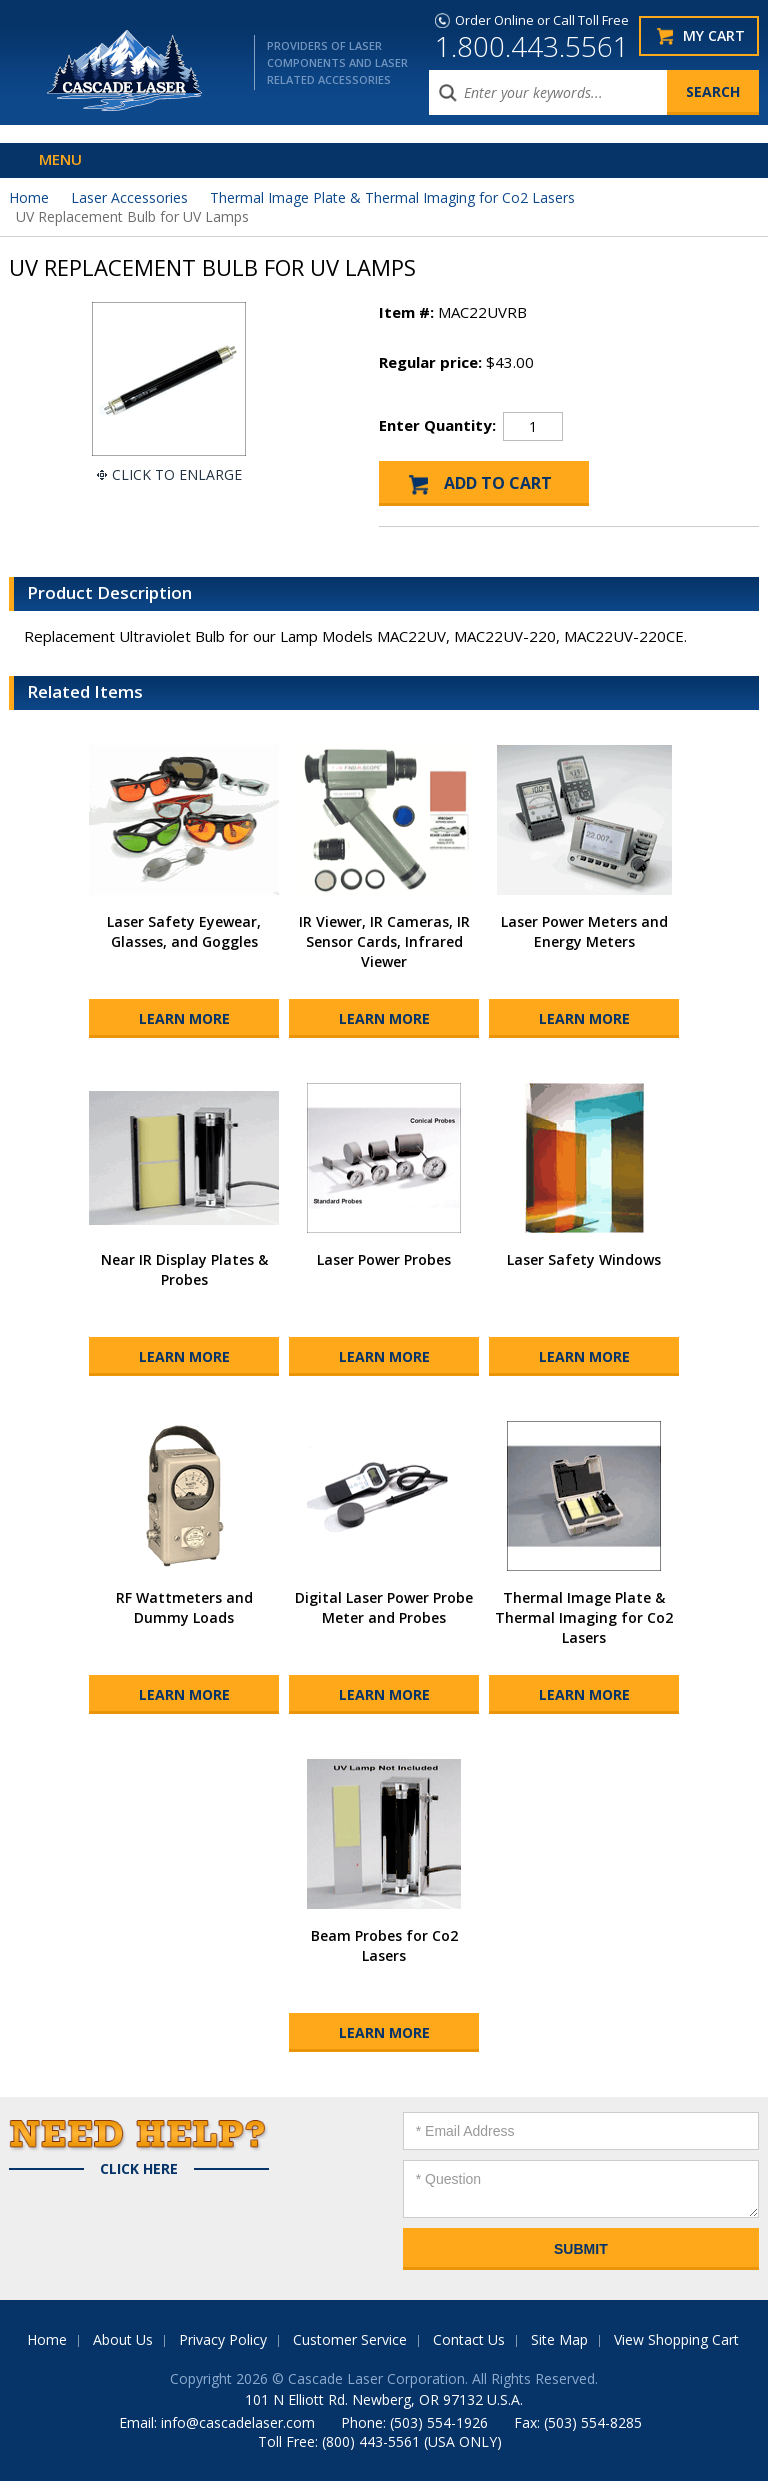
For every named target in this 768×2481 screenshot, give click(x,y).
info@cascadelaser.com (238, 2422)
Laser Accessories (129, 197)
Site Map (559, 2339)
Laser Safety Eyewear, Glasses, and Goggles (184, 931)
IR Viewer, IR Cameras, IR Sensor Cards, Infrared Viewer (384, 941)
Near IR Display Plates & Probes (184, 1269)
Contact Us (469, 2339)
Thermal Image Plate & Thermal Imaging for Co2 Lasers (392, 197)
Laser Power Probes (384, 1259)
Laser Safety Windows (584, 1259)
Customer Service (350, 2339)
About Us (123, 2339)
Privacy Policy (223, 2339)
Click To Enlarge (177, 474)
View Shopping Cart (676, 2339)
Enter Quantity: (437, 425)
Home (29, 197)
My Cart (714, 35)
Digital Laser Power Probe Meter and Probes (384, 1607)
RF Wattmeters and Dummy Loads (184, 1607)
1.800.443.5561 (532, 46)
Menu (60, 159)
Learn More (184, 1018)
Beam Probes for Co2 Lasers (384, 1945)
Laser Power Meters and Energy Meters (584, 931)
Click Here (139, 2169)
